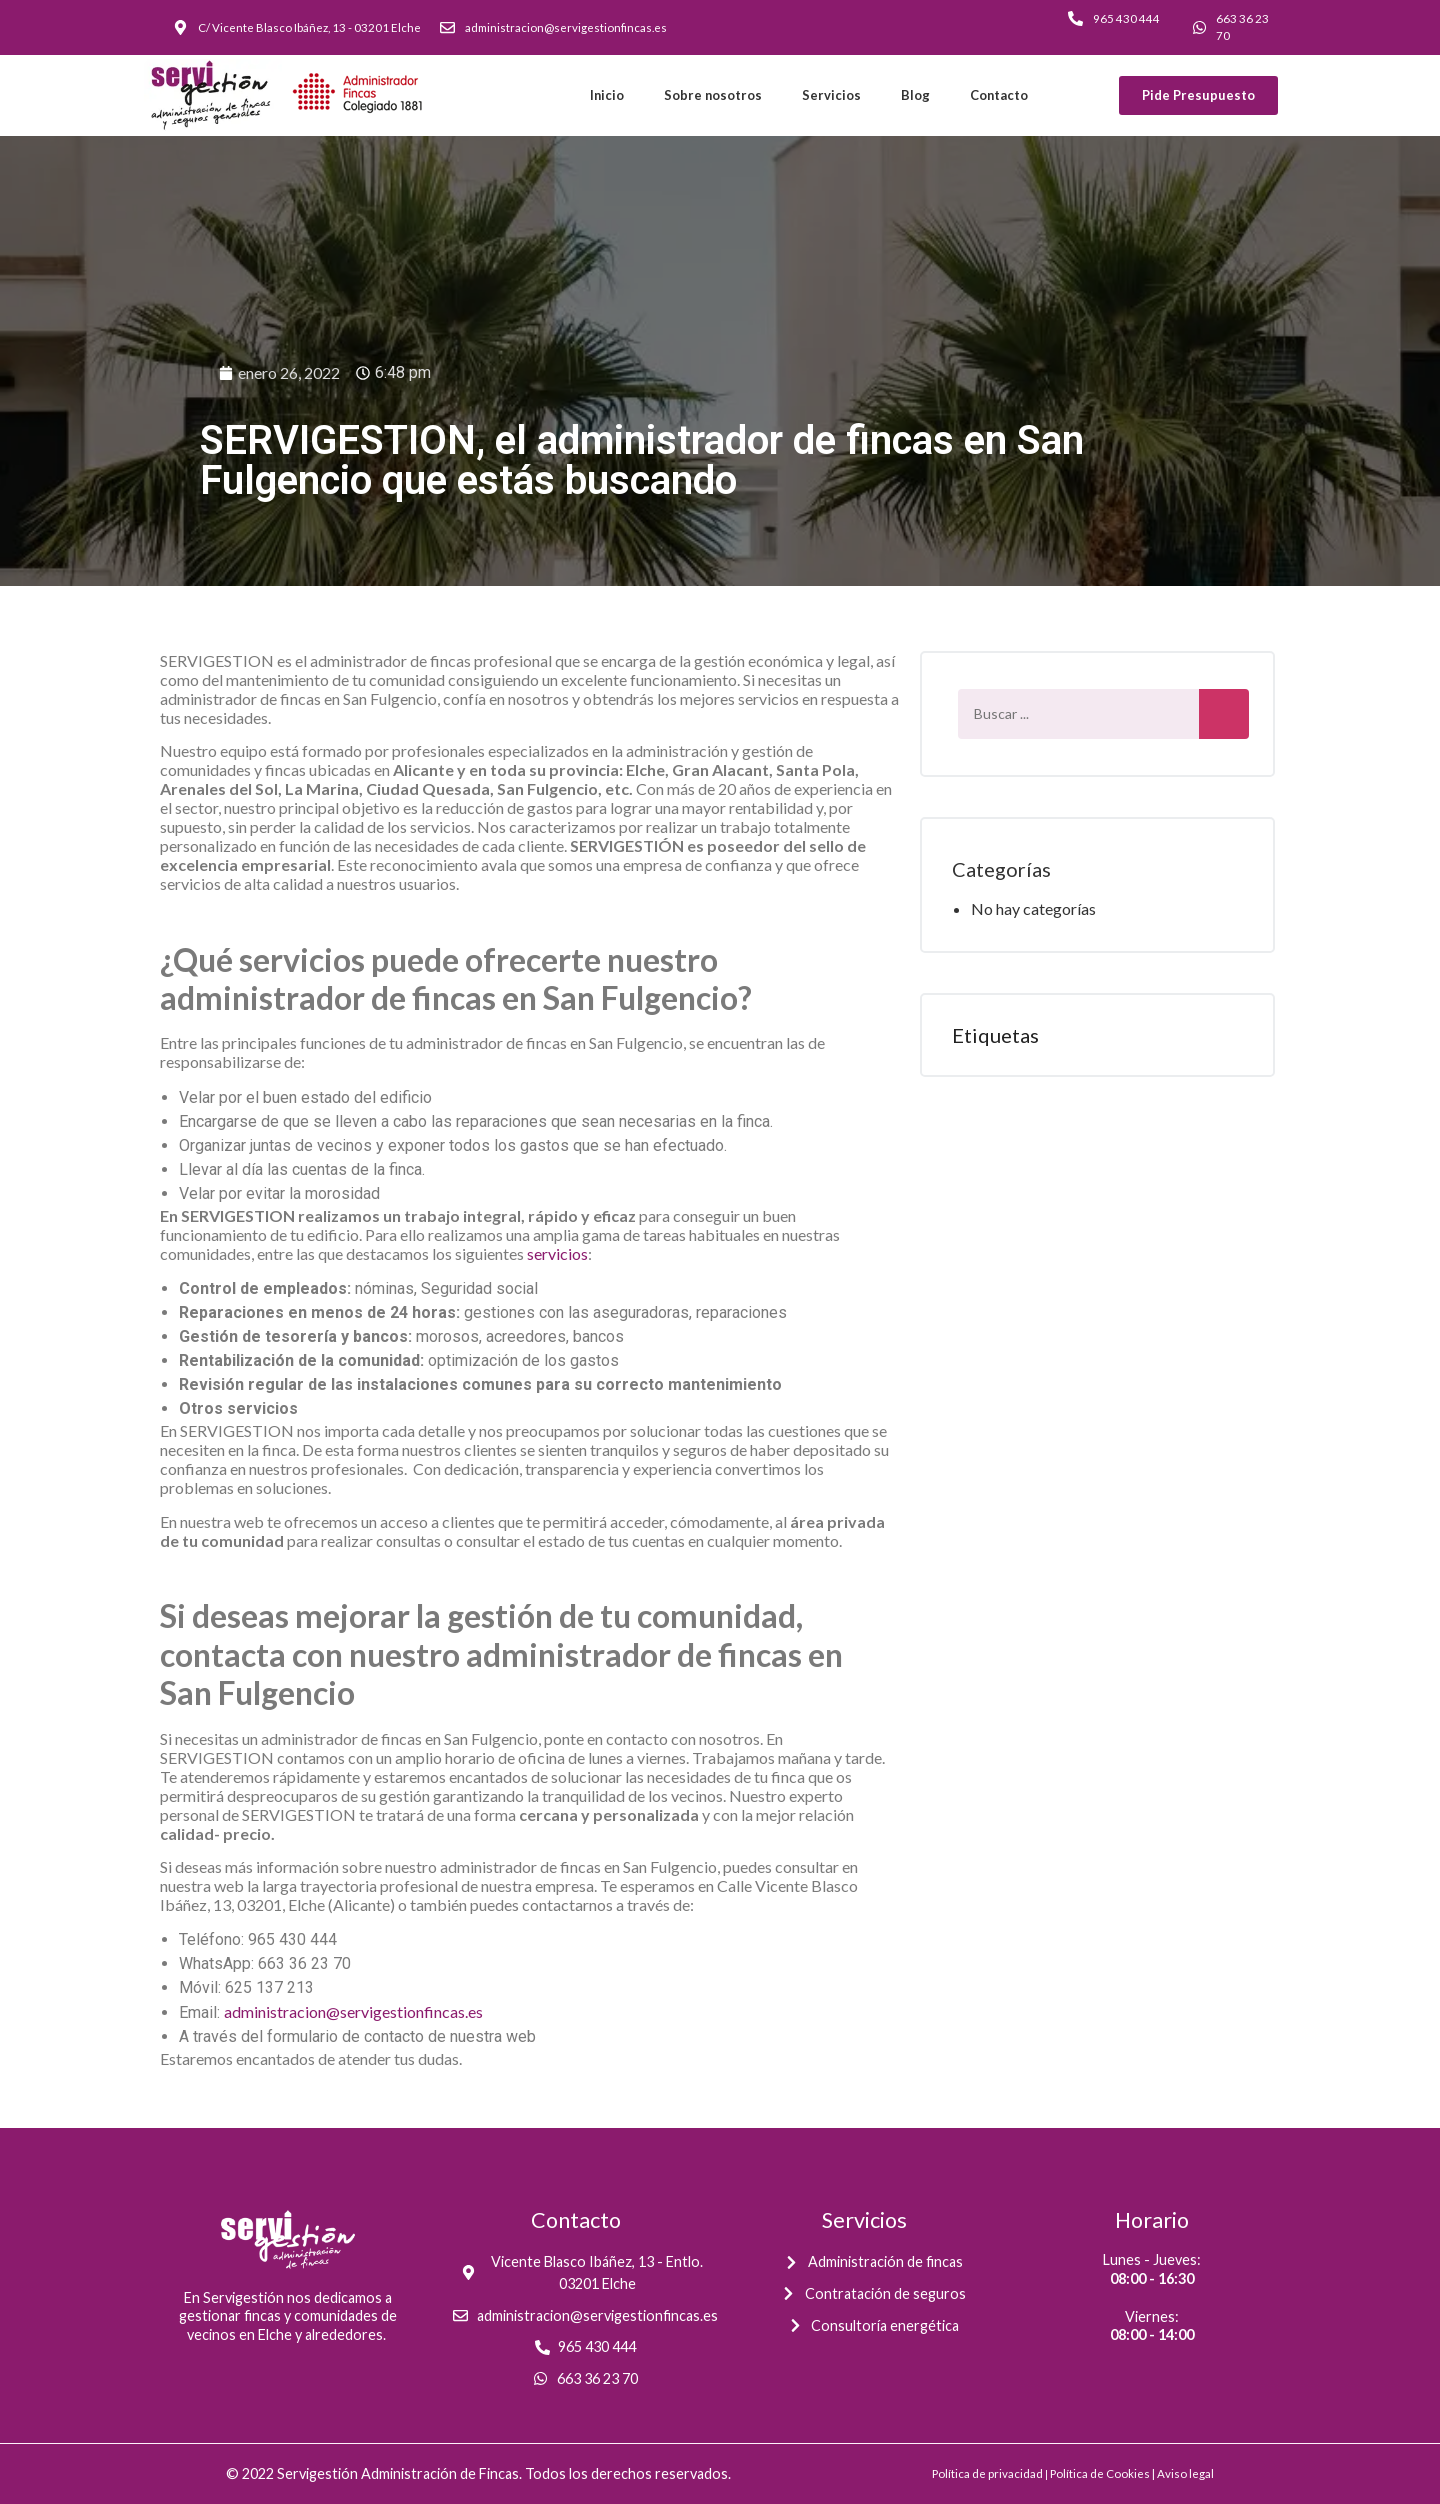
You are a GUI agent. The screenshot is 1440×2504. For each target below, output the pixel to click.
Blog (915, 95)
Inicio (607, 95)
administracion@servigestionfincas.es (353, 2011)
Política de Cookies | (1103, 2473)
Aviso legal (1185, 2473)
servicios (557, 1253)
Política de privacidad (987, 2473)
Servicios (831, 95)
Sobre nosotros (713, 95)
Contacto (999, 95)
